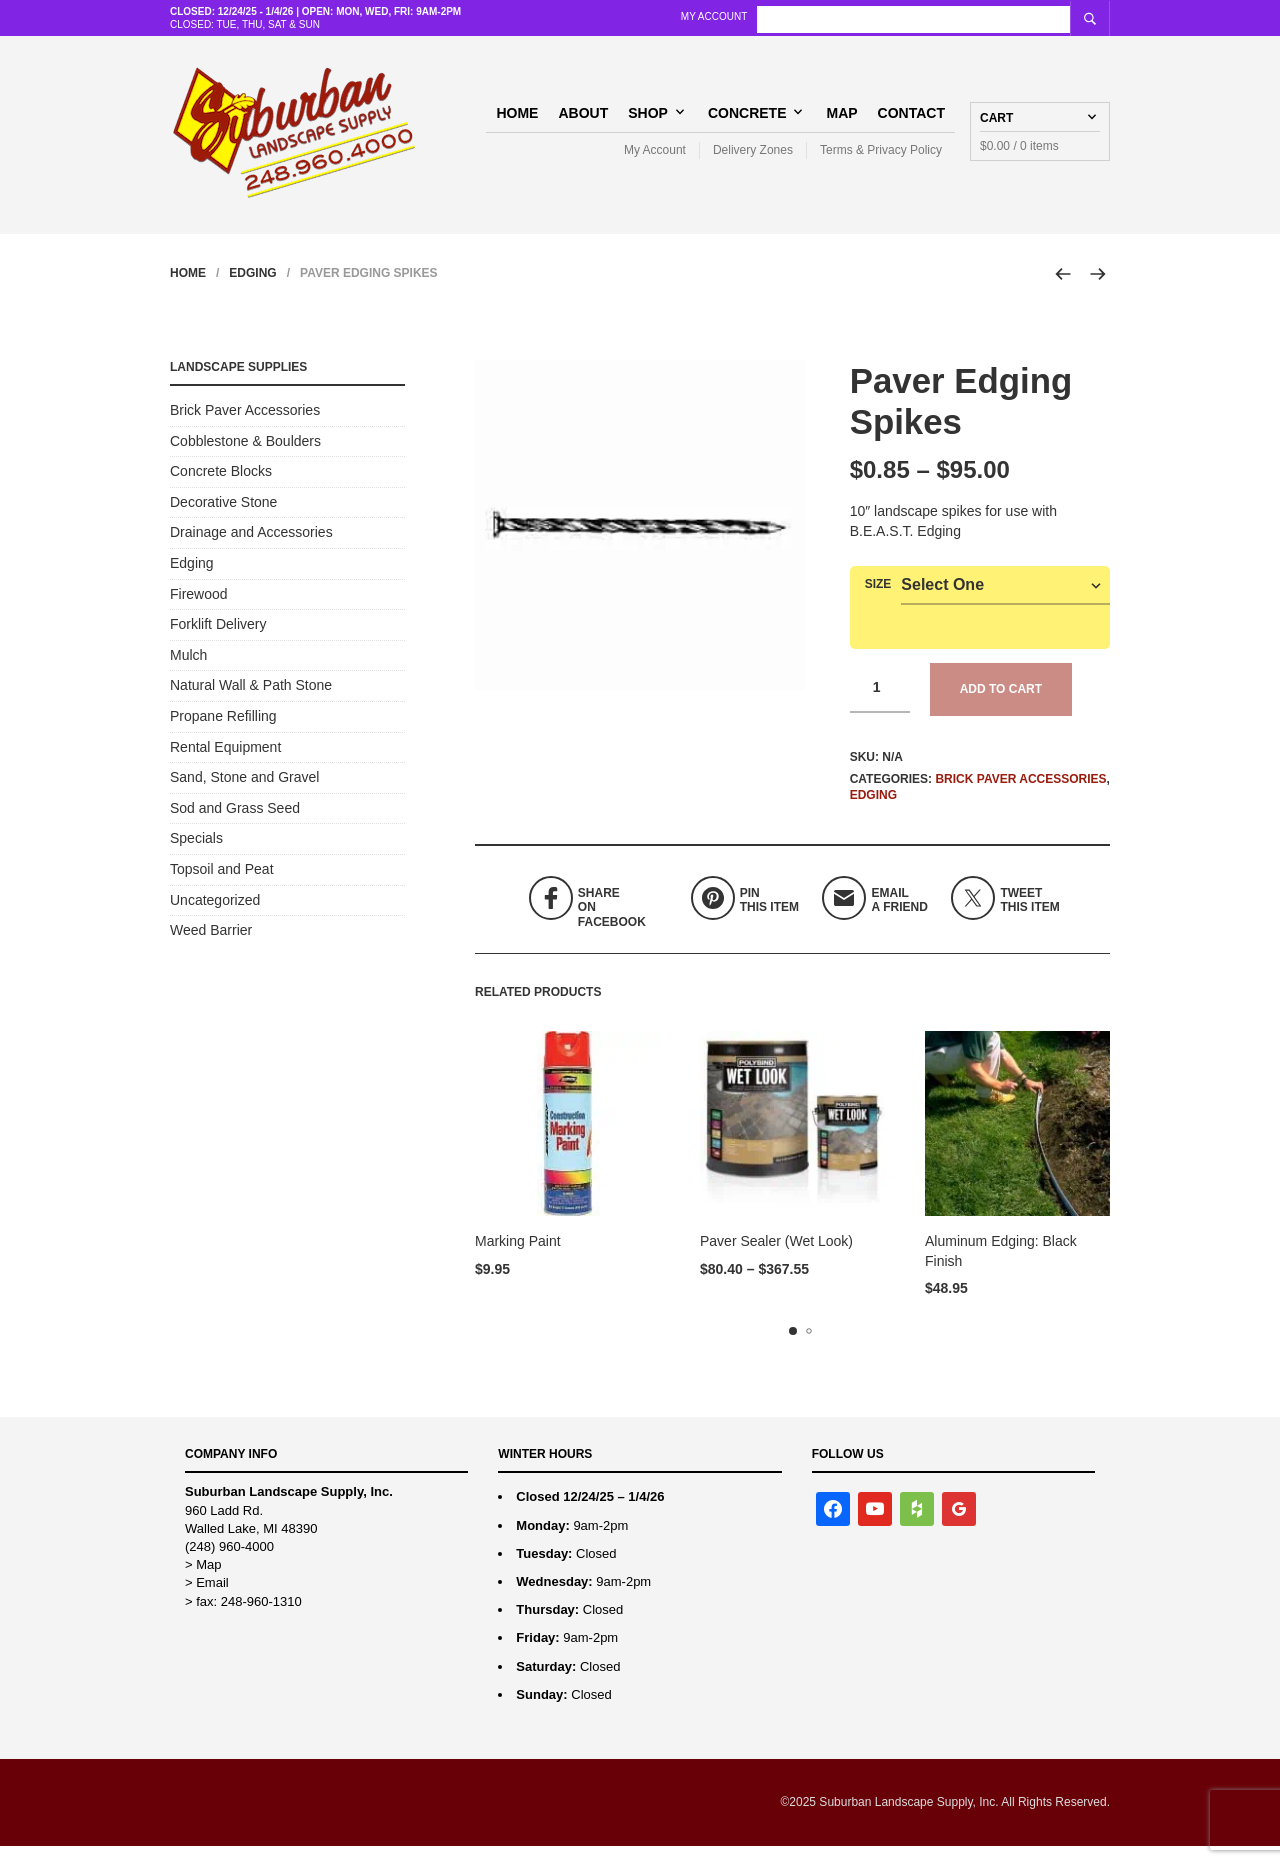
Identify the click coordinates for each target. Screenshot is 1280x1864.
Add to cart (1001, 708)
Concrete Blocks (221, 490)
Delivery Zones (753, 159)
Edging (252, 292)
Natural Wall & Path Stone (251, 704)
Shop (648, 121)
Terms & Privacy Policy (881, 159)
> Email (207, 1601)
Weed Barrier (211, 949)
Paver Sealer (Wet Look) (776, 1260)
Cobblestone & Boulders (245, 459)
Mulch (188, 673)
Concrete (747, 121)
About (583, 121)
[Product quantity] (880, 707)
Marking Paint (518, 1260)
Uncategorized (215, 918)
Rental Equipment (225, 765)
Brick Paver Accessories (1020, 797)
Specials (196, 857)
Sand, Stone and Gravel (244, 796)
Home (517, 121)
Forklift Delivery (218, 643)
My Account (860, 16)
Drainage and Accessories (251, 551)
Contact (911, 121)
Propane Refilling (223, 735)
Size (878, 603)
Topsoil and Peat (222, 887)
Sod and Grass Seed (235, 826)
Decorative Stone (223, 520)
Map (841, 121)
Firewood (199, 612)
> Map (203, 1583)
